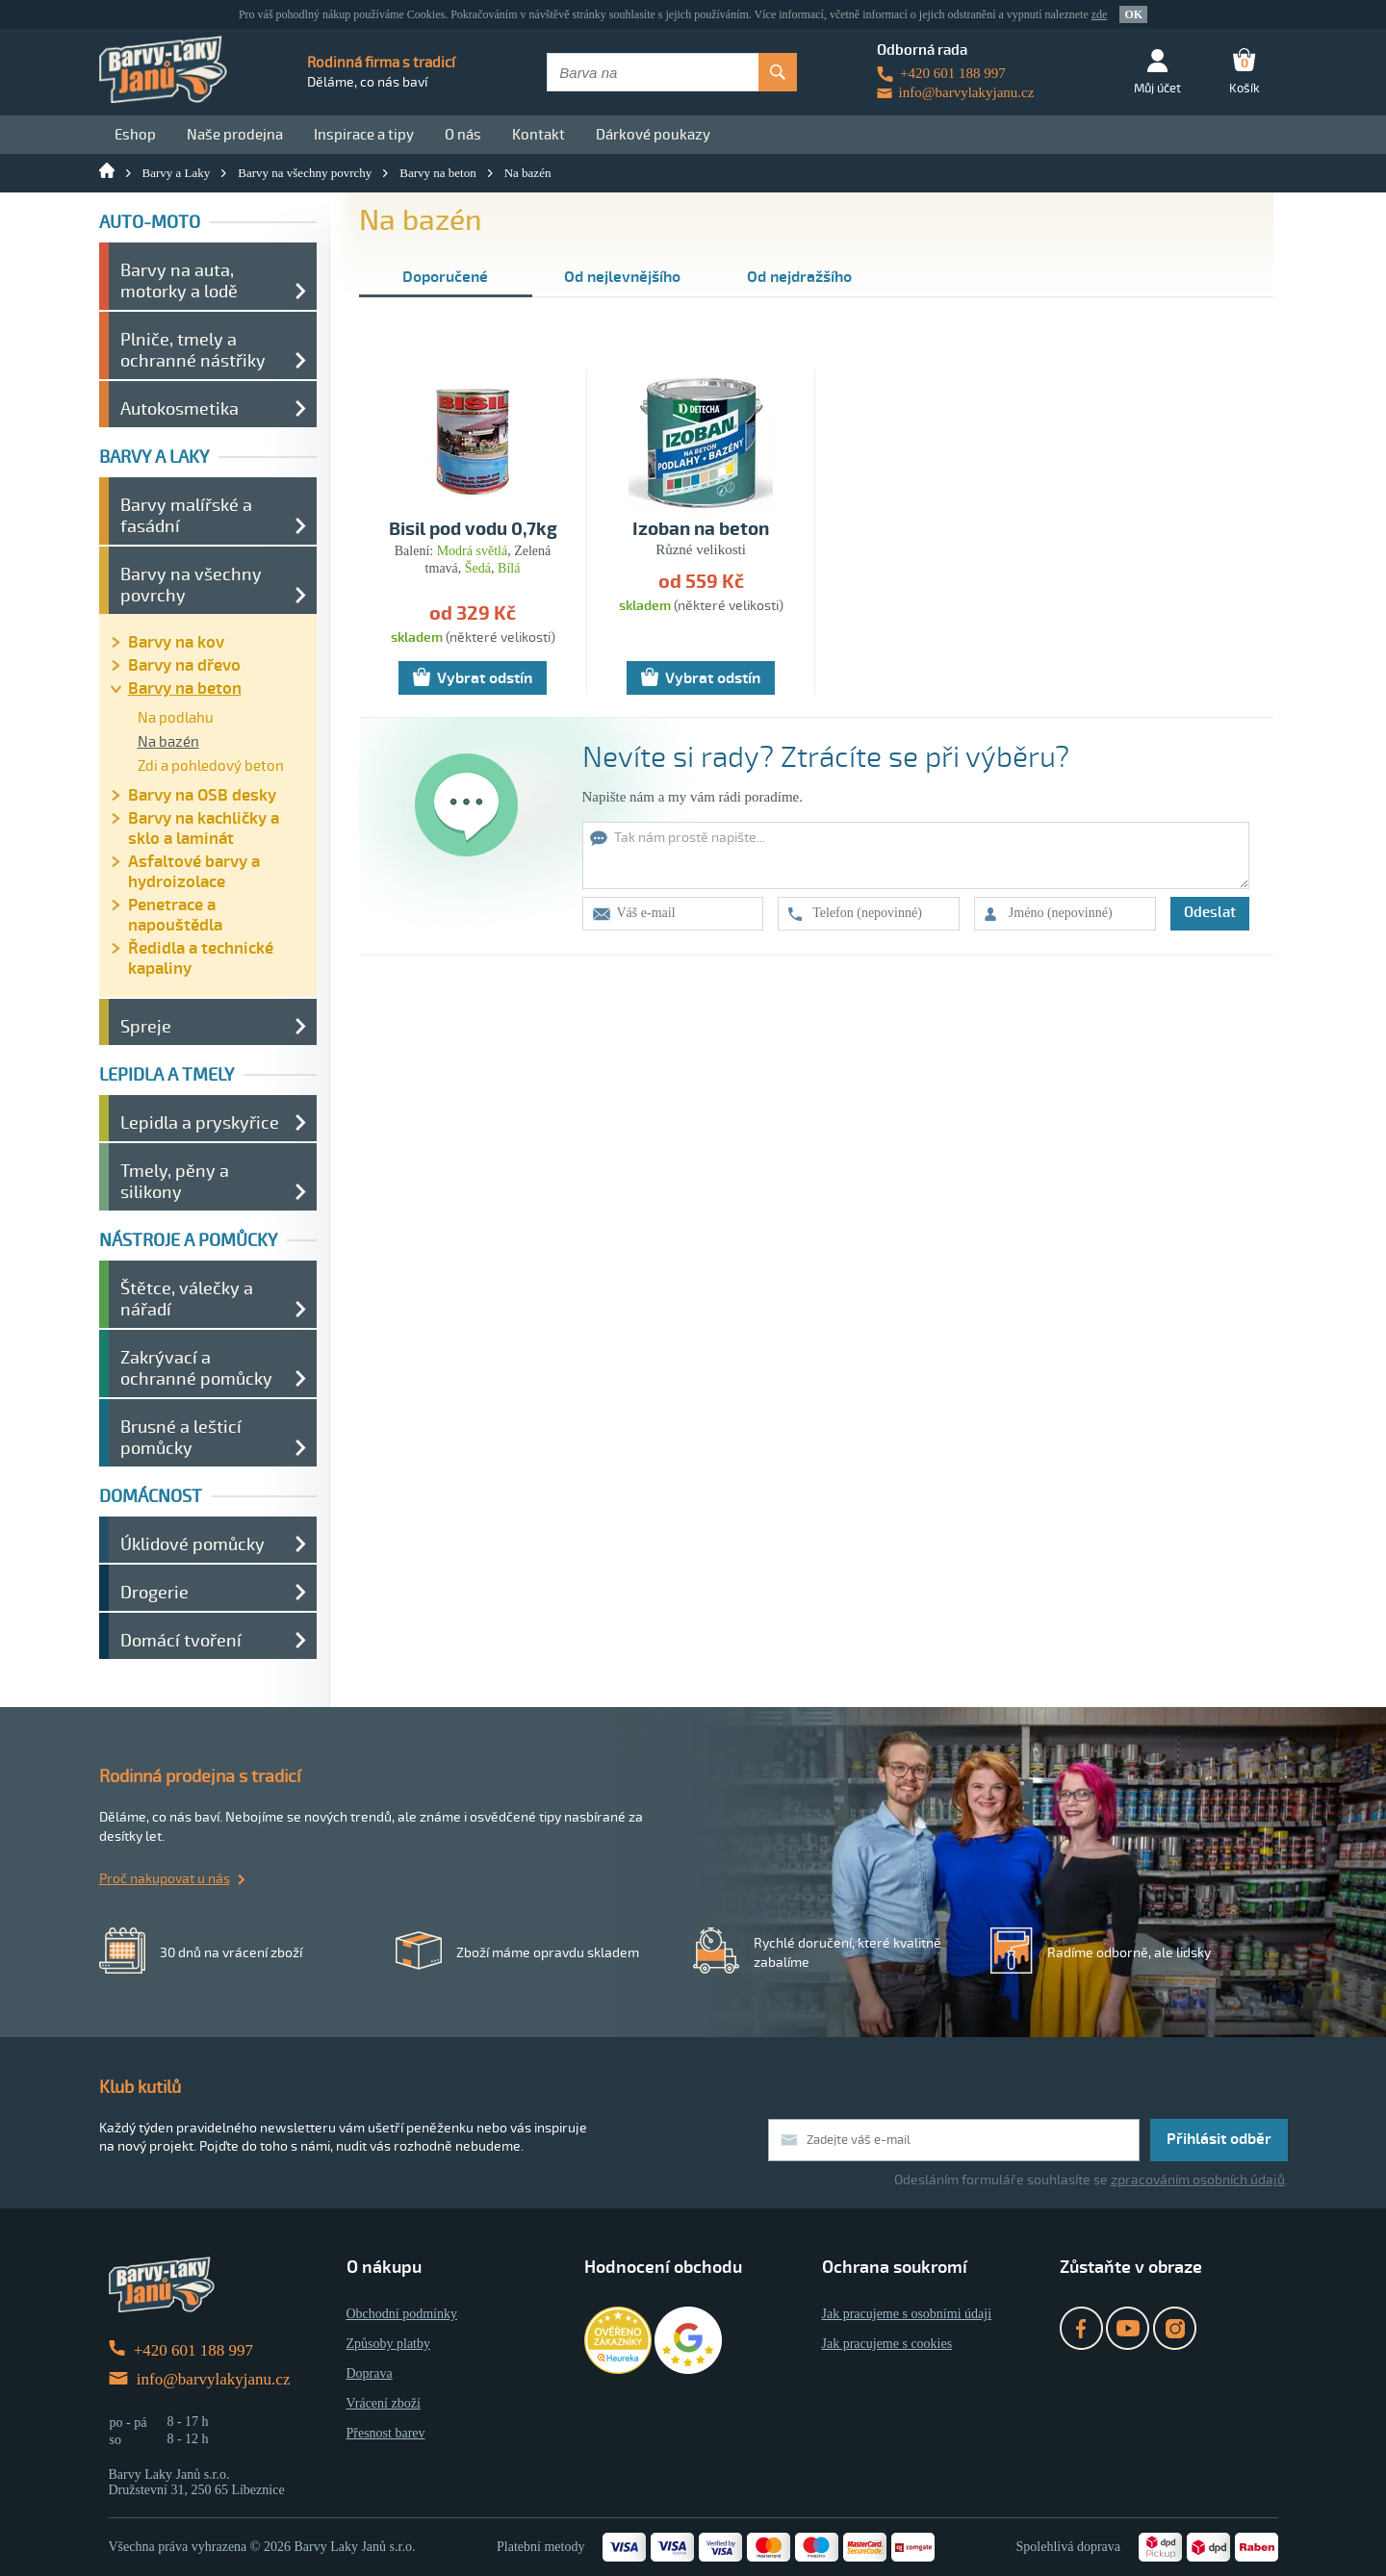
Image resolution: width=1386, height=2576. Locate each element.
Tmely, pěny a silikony (174, 1181)
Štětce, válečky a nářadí (186, 1299)
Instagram (1174, 2328)
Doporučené (445, 277)
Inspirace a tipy (364, 134)
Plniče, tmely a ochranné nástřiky (193, 350)
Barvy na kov (176, 642)
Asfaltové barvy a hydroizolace (194, 872)
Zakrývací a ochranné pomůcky (196, 1368)
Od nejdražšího (799, 277)
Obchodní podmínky (402, 2314)
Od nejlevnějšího (622, 277)
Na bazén (528, 173)
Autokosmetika (179, 409)
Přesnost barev (385, 2433)
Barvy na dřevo (184, 665)
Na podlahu (176, 718)
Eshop (135, 134)
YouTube (1127, 2328)
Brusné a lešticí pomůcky (181, 1437)
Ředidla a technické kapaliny (200, 958)
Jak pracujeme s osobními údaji (907, 2314)
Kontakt (538, 134)
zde (1099, 14)
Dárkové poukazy (653, 134)
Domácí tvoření (181, 1640)
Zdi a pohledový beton (211, 766)
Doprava (369, 2373)
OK (1133, 14)
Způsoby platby (388, 2343)
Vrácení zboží (383, 2403)
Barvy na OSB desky (202, 795)
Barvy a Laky (176, 173)
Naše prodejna (235, 134)
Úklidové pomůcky (192, 1544)
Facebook (1081, 2328)
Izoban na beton (700, 530)
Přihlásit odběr (1219, 2139)
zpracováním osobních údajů (1198, 2180)
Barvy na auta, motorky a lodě (179, 281)
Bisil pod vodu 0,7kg (473, 530)
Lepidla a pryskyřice (199, 1123)
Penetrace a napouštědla (175, 915)
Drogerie (154, 1592)
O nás (463, 134)
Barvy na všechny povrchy (305, 173)
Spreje (145, 1026)
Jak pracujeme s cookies (887, 2343)
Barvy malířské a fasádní (186, 516)
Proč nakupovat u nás (164, 1879)
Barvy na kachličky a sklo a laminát (203, 828)
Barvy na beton (437, 173)
